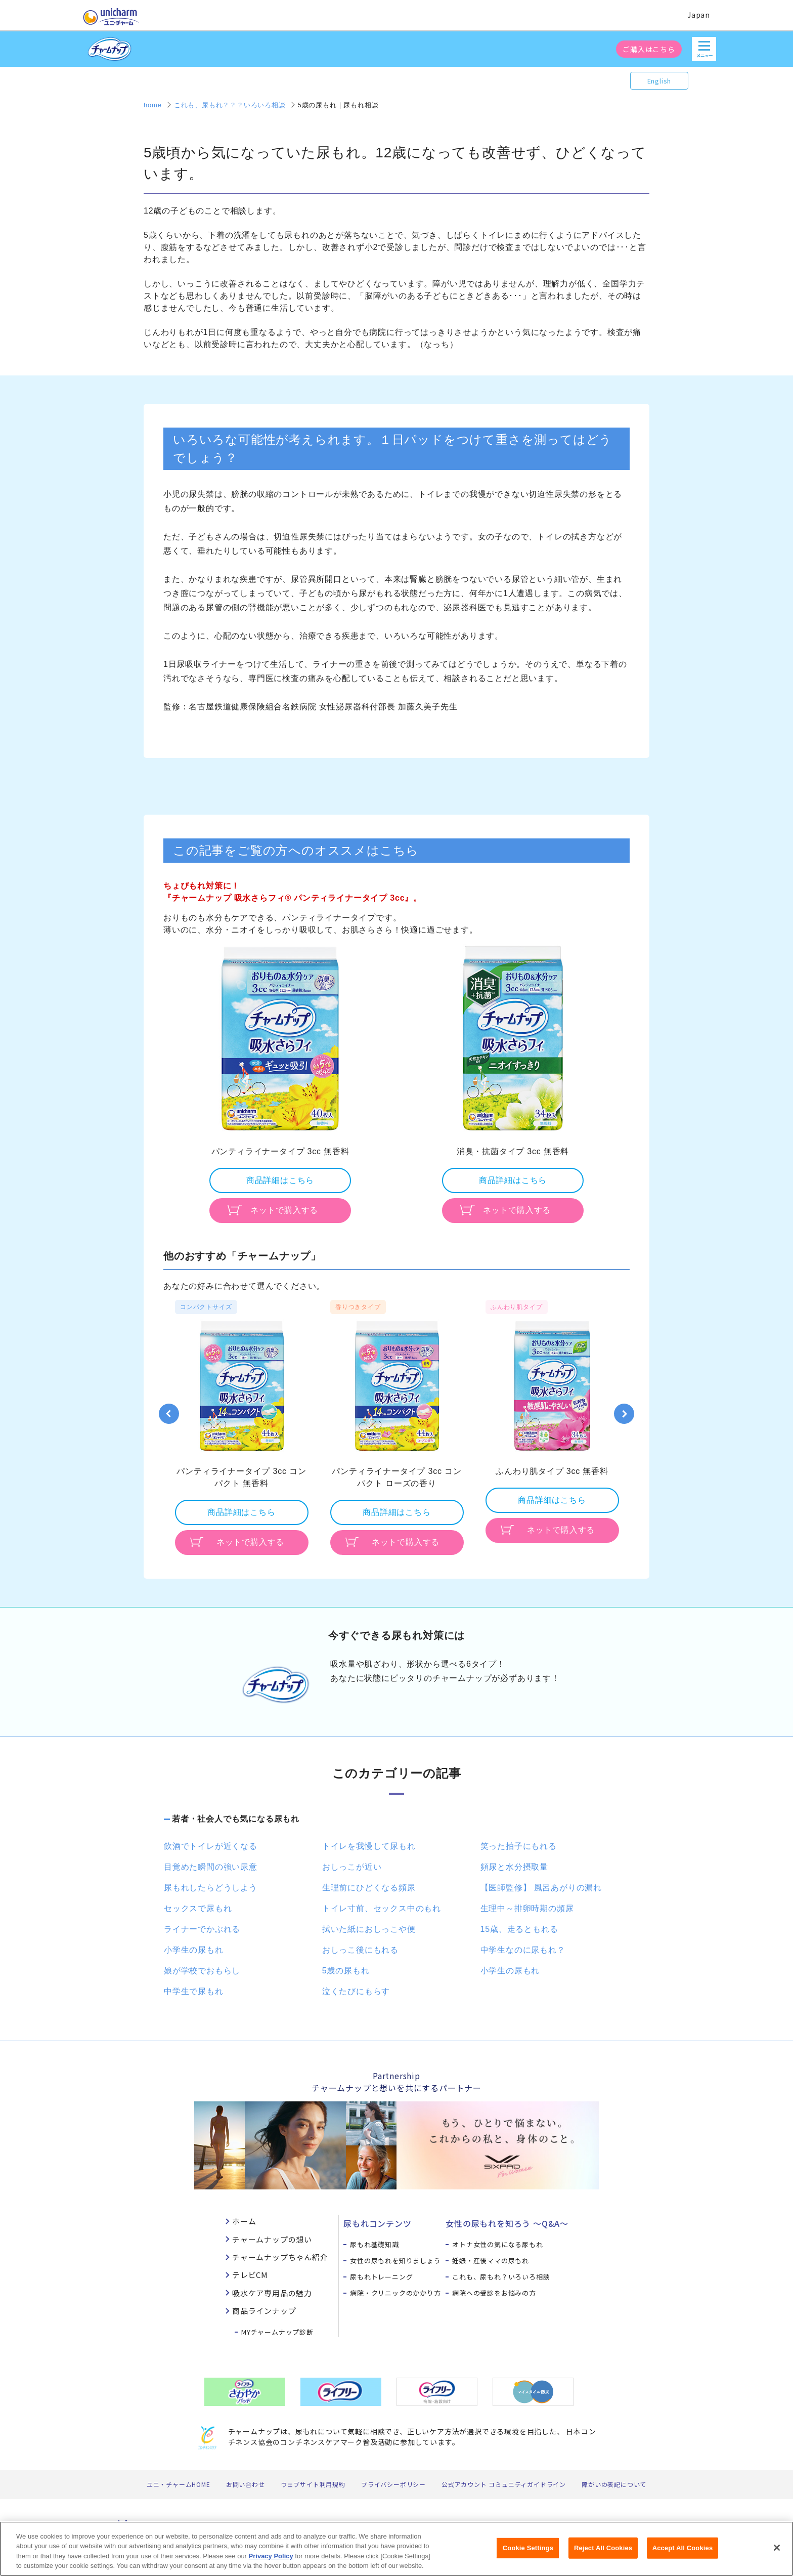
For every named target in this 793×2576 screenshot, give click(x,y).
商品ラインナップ (264, 2310)
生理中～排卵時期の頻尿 (527, 1908)
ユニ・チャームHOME (178, 2484)
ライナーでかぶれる (202, 1929)
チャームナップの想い (272, 2239)
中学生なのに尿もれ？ (522, 1950)
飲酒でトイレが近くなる (210, 1846)
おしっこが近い (352, 1867)
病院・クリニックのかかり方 (395, 2293)
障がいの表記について (614, 2484)
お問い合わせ (245, 2484)
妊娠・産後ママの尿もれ (490, 2260)
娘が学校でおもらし (202, 1970)
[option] (280, 1083)
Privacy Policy (271, 2562)
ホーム (244, 2221)
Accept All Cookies (682, 2553)
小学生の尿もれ (194, 1950)
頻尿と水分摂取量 (514, 1867)
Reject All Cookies (603, 2553)
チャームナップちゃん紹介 (280, 2257)
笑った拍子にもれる (518, 1846)
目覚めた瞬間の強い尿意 (210, 1867)
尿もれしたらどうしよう (210, 1887)
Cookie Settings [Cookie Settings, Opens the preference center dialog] (528, 2553)
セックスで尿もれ (198, 1908)
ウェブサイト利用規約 (313, 2484)
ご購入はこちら (649, 49)
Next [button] (624, 1414)
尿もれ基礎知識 (374, 2244)
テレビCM (250, 2274)
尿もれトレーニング (381, 2277)
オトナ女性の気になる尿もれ (497, 2244)
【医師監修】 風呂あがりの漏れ (541, 1887)
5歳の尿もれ (346, 1970)
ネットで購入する (284, 1210)
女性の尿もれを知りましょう (395, 2260)
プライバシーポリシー (393, 2484)
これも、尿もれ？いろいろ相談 (501, 2277)
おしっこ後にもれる (360, 1950)
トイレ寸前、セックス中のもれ (381, 1908)
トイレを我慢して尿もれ (369, 1846)
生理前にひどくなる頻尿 (369, 1887)
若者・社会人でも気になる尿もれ (235, 1818)
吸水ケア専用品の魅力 (272, 2293)
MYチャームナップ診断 (277, 2332)
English (659, 81)
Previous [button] (169, 1414)
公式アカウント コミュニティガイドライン (504, 2484)
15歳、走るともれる (519, 1929)
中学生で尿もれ (194, 1991)
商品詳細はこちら (280, 1180)
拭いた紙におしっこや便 (369, 1929)
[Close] (777, 2554)
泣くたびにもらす (356, 1991)
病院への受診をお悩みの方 (494, 2293)
